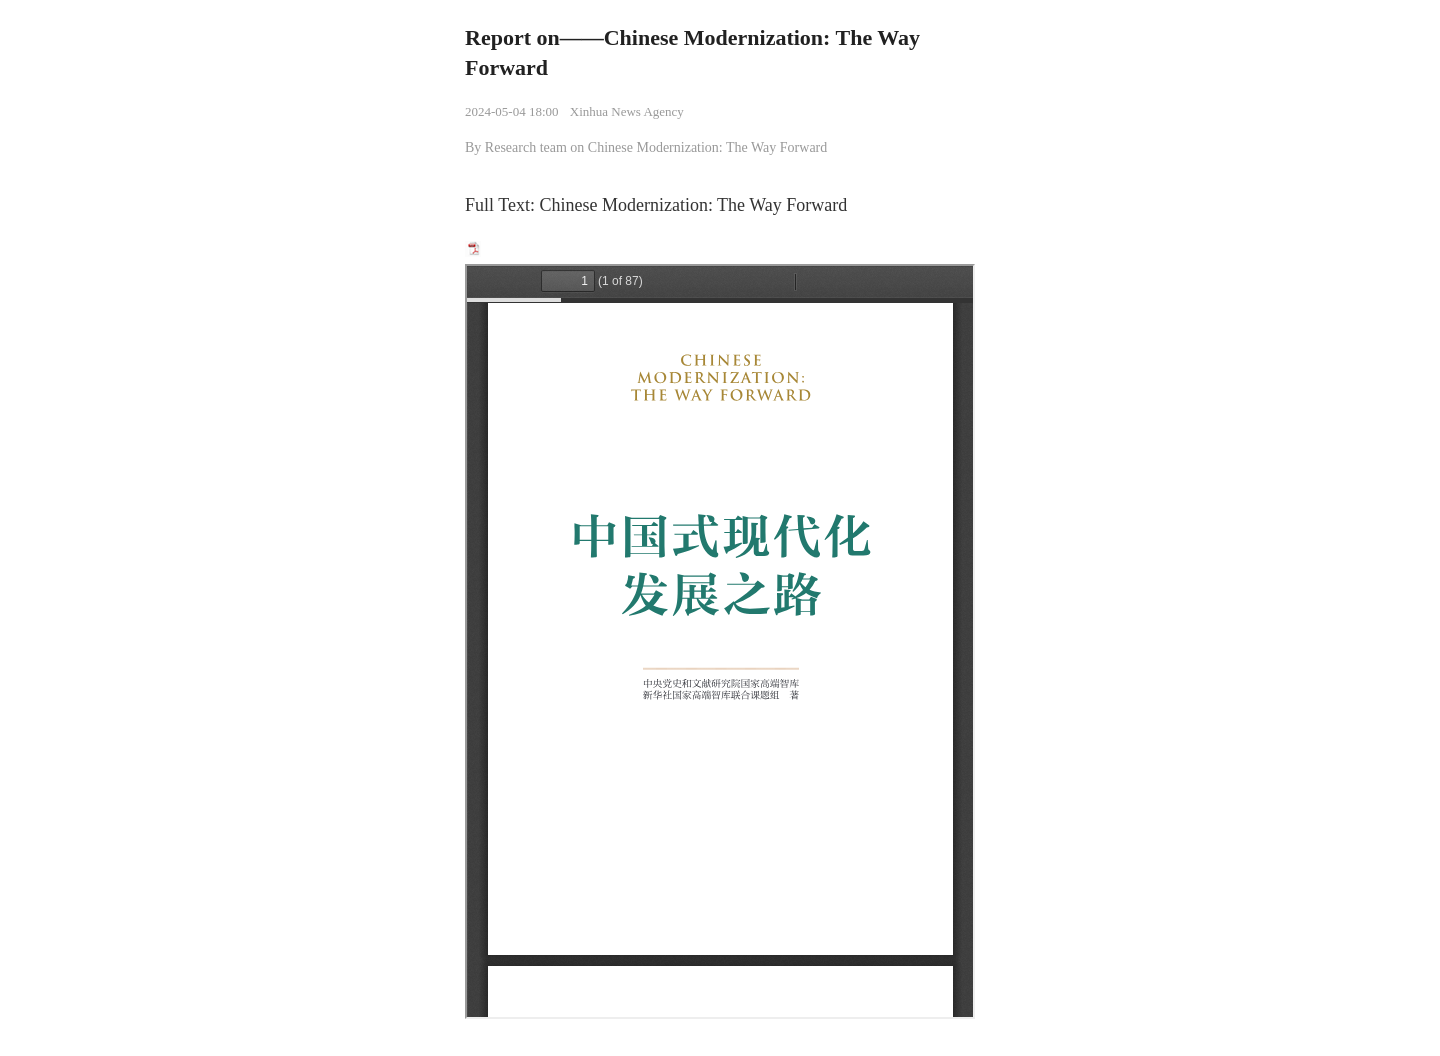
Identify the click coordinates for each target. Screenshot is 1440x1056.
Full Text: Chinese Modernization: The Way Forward (656, 205)
